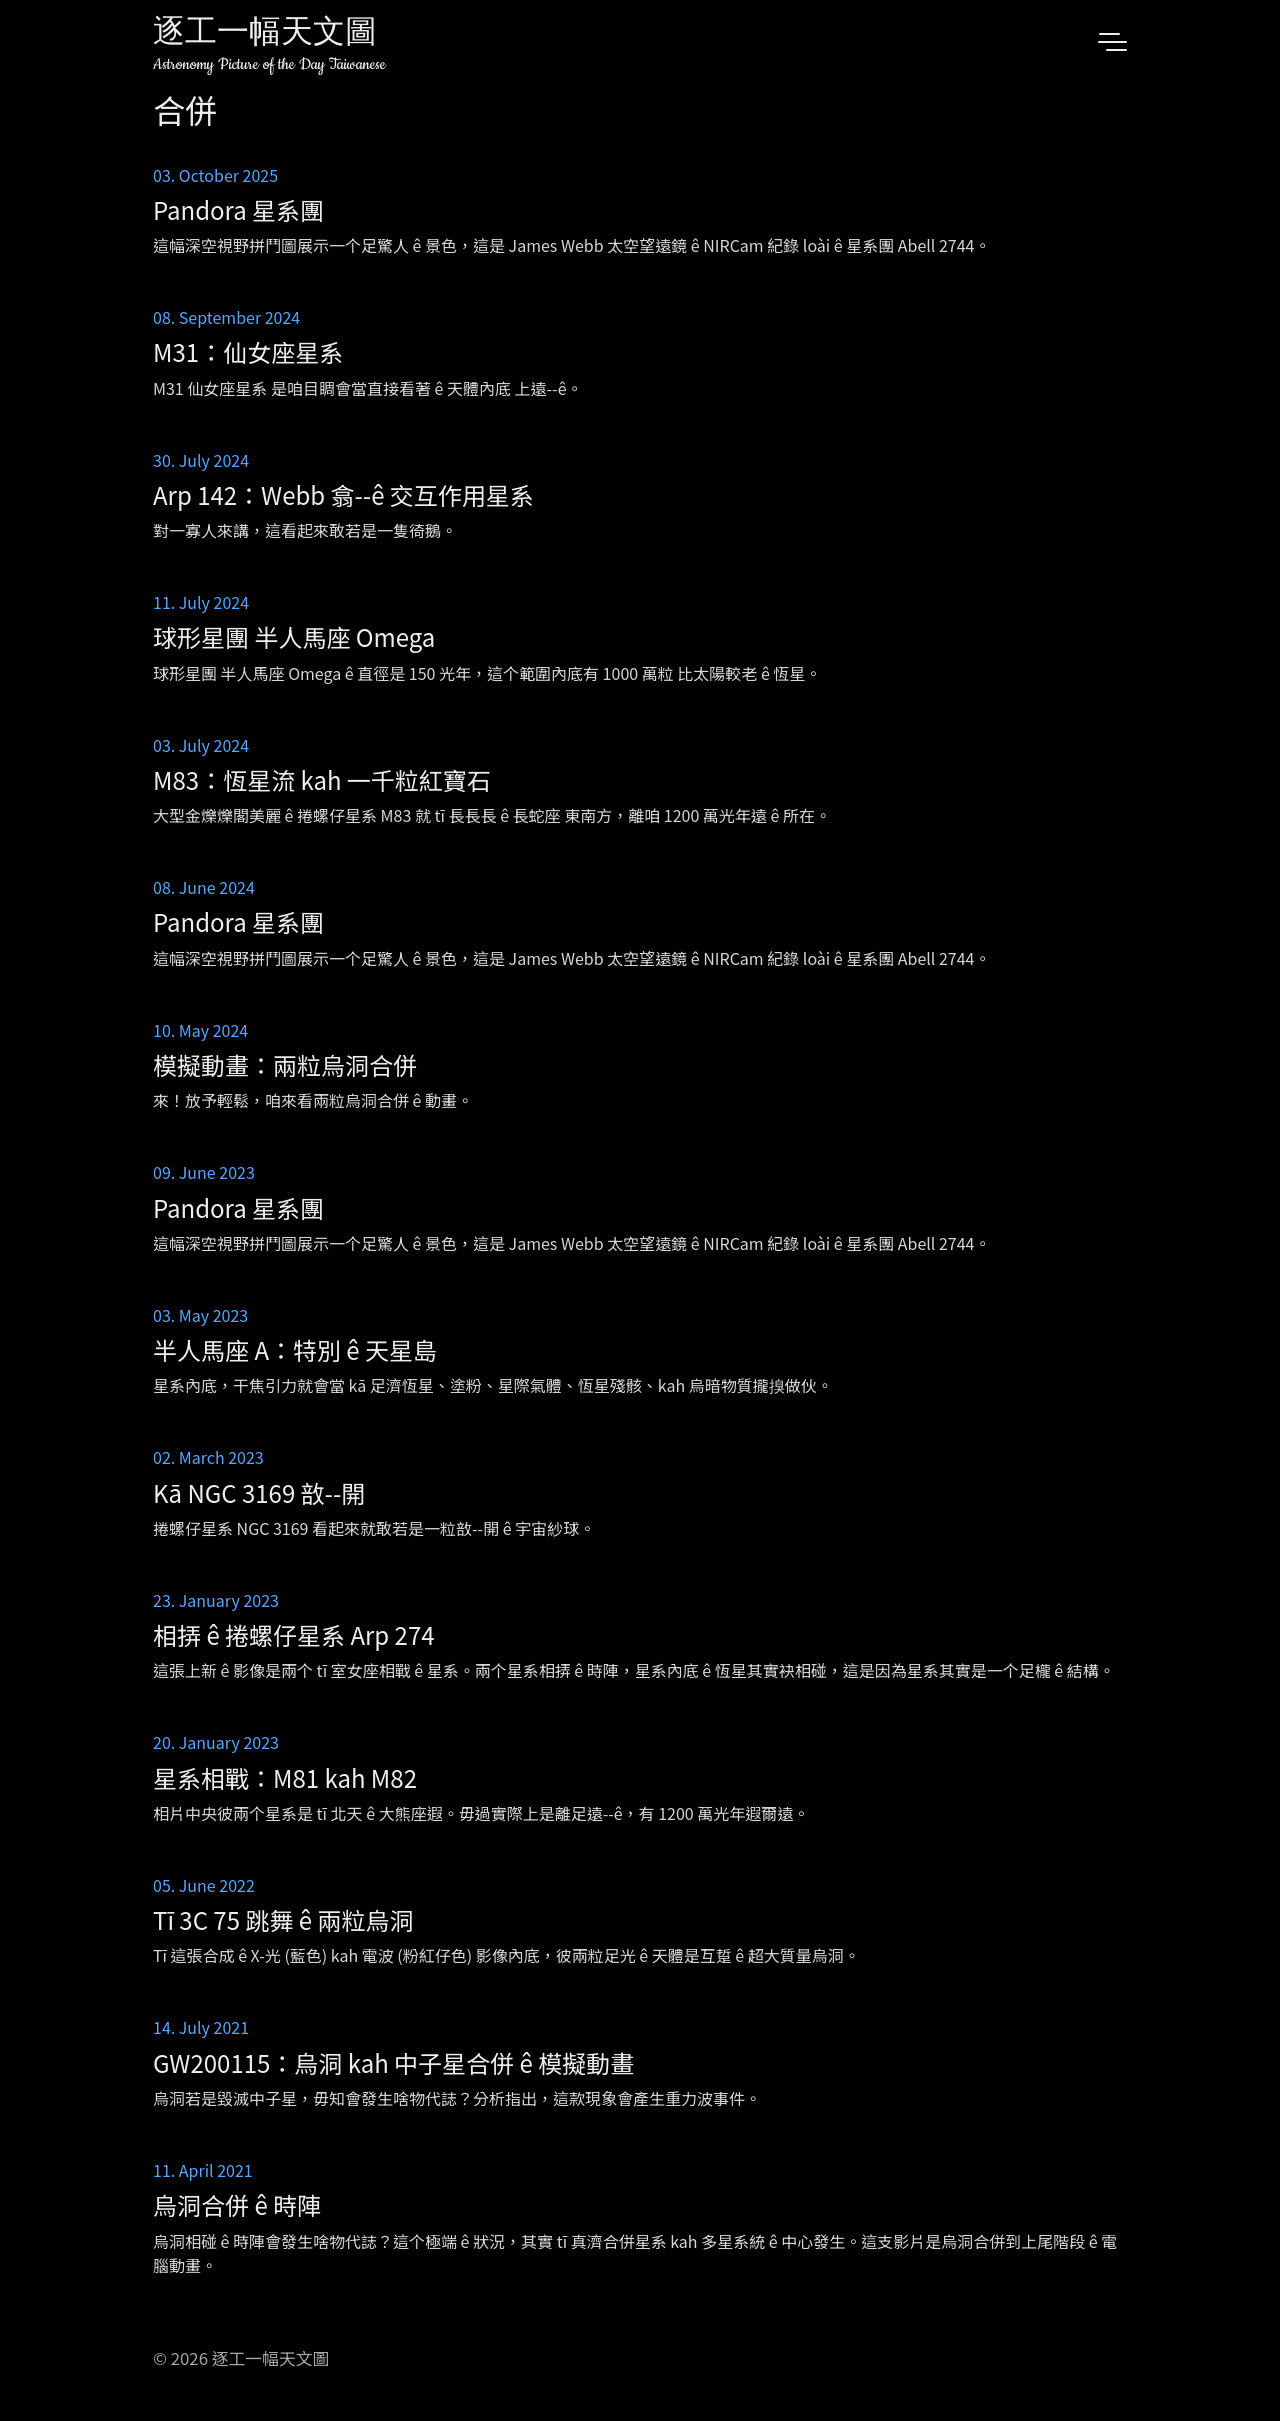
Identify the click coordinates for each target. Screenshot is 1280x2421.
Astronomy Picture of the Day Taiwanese (269, 64)
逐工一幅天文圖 (265, 34)
